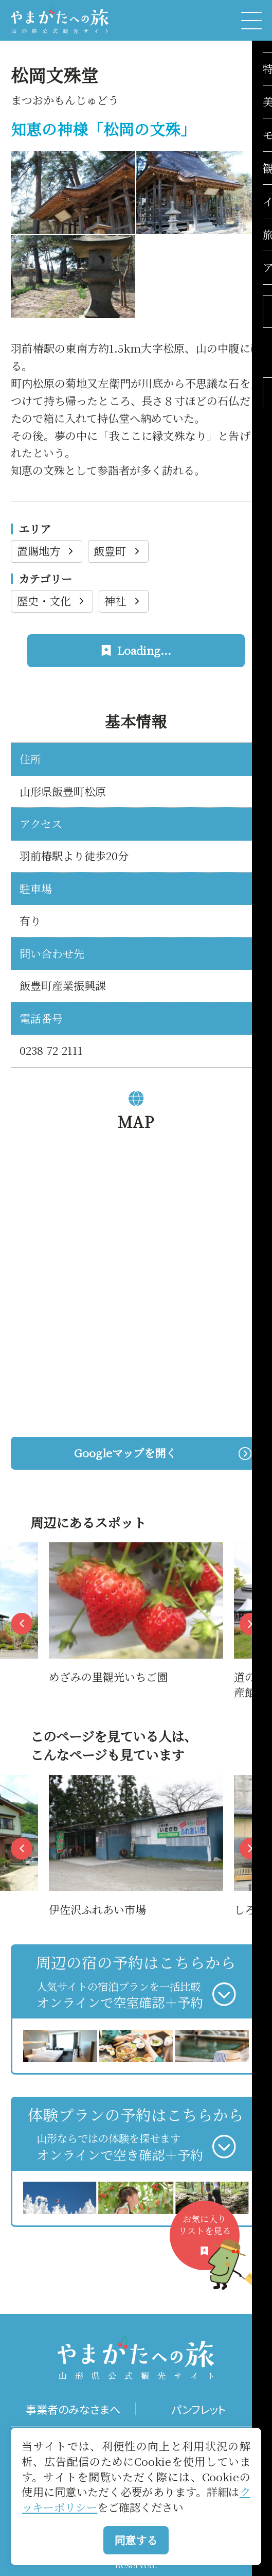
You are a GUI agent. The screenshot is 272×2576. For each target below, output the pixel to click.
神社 (123, 600)
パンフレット (198, 2409)
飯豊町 (118, 551)
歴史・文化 (52, 600)
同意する (135, 2540)
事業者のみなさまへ (73, 2409)
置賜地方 (47, 551)
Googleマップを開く (162, 1452)
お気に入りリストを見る (209, 2242)
